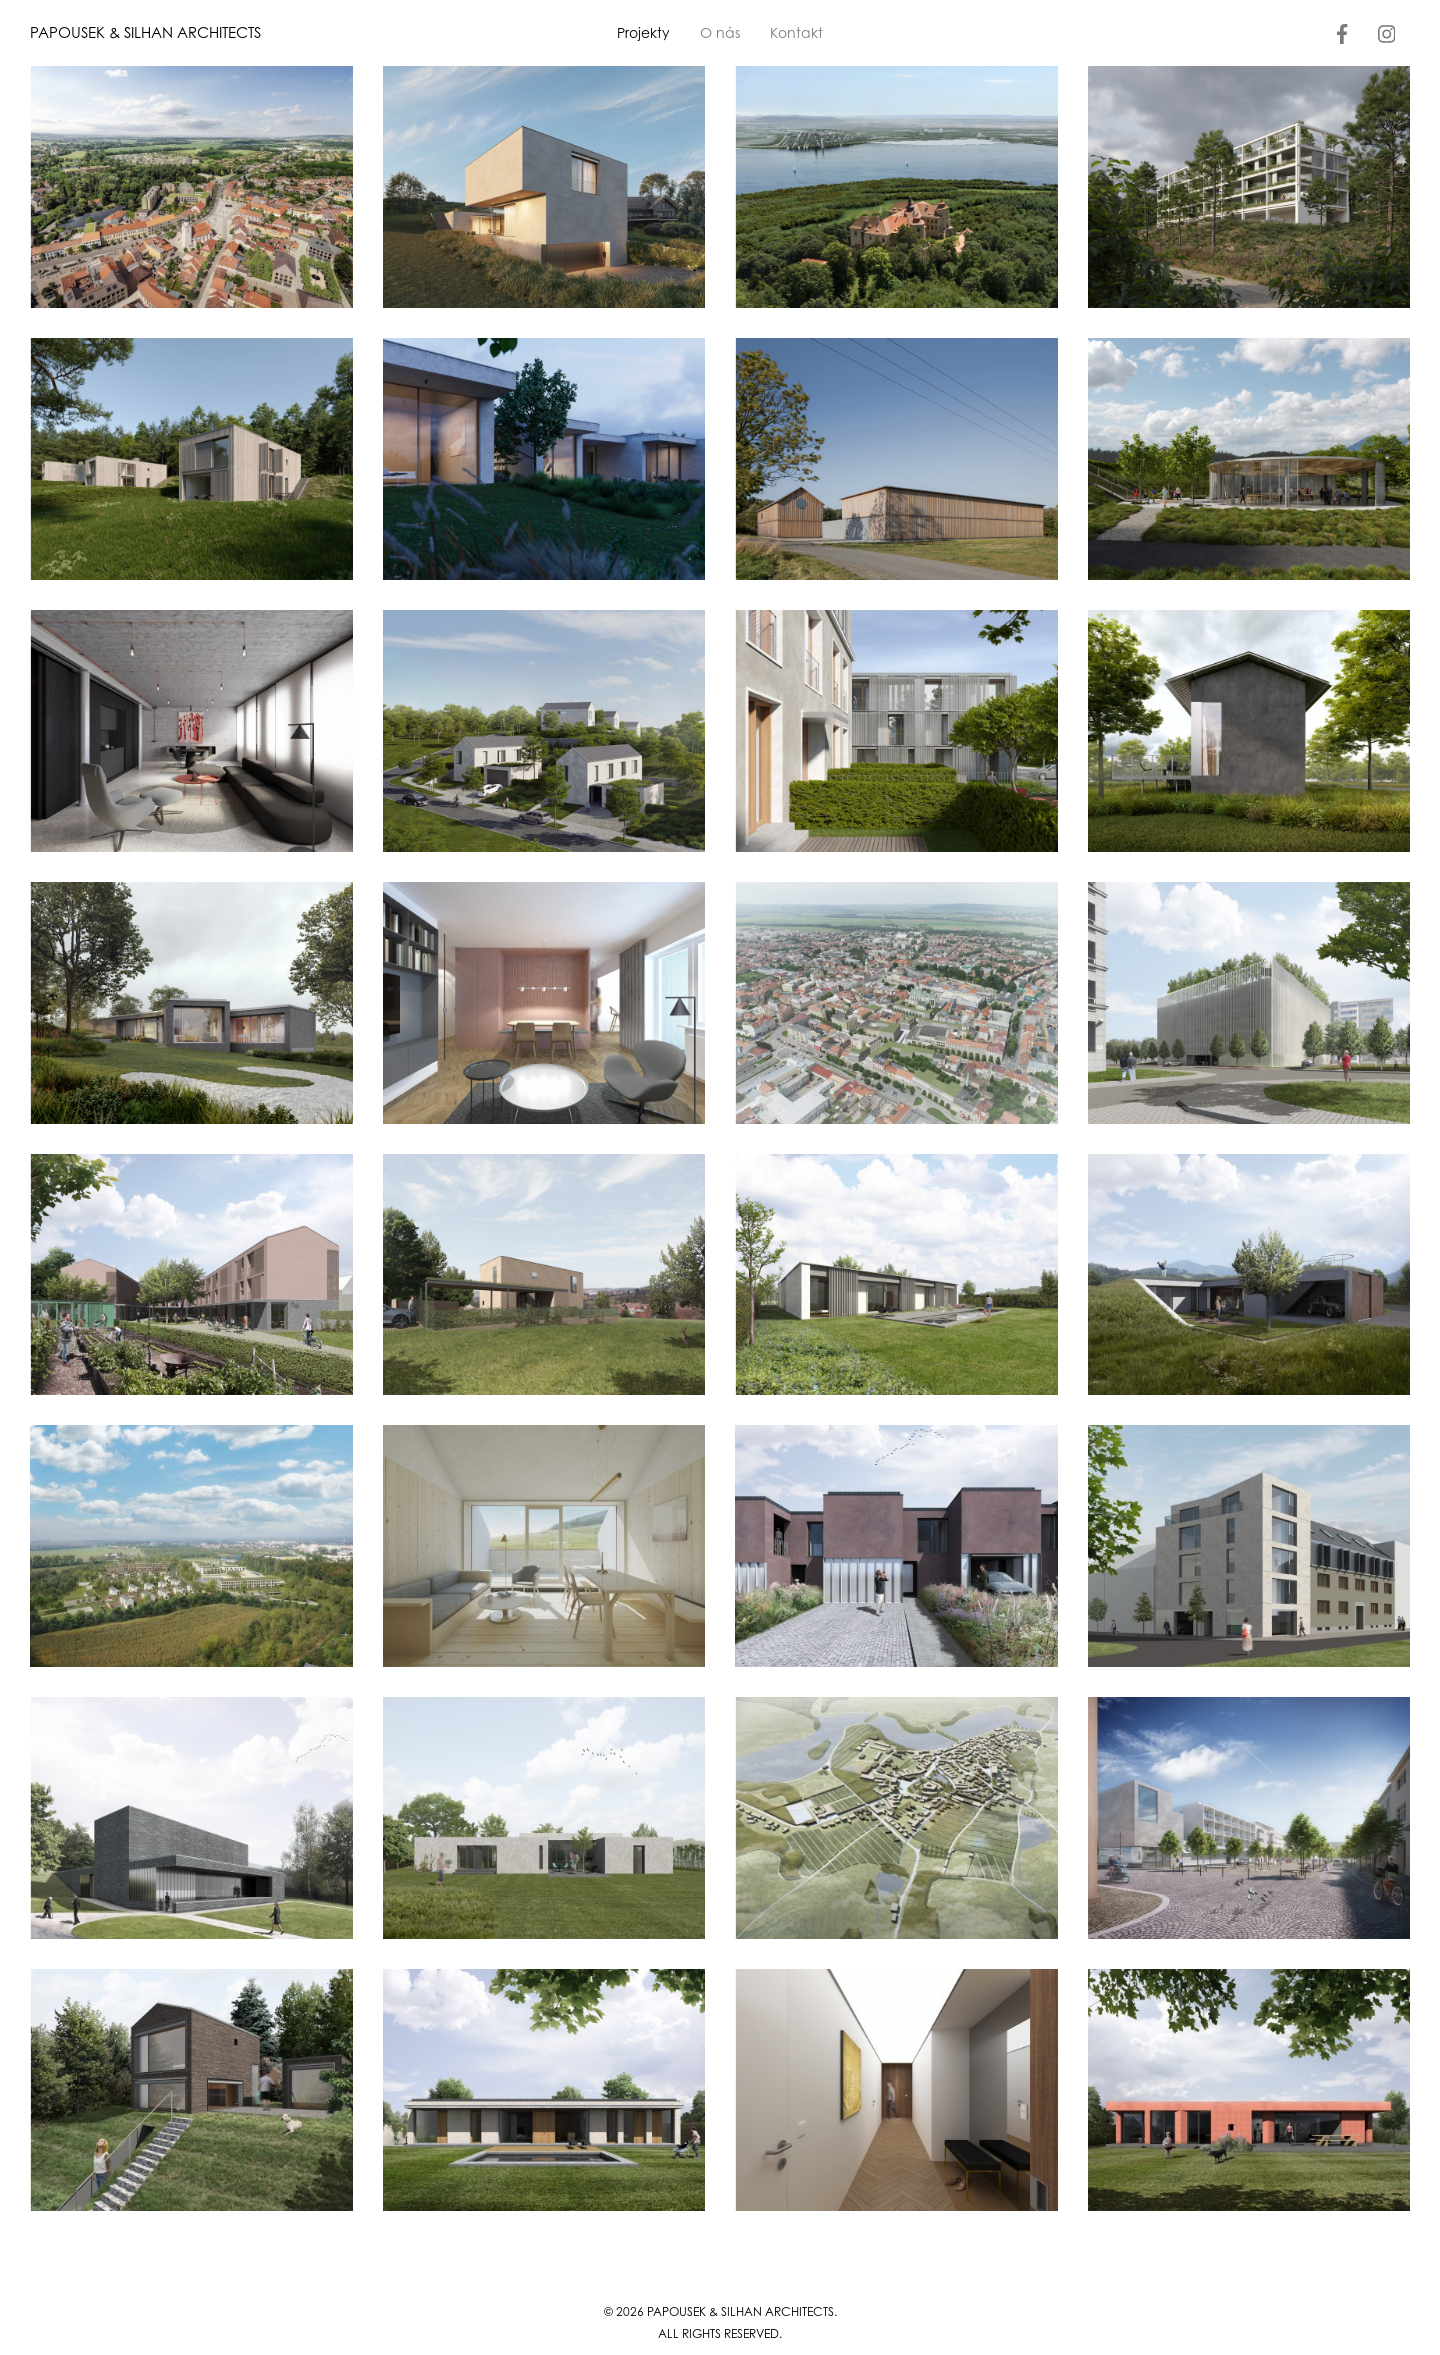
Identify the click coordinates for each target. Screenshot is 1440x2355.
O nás (720, 32)
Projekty (643, 32)
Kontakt (796, 32)
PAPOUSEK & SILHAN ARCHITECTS (145, 32)
